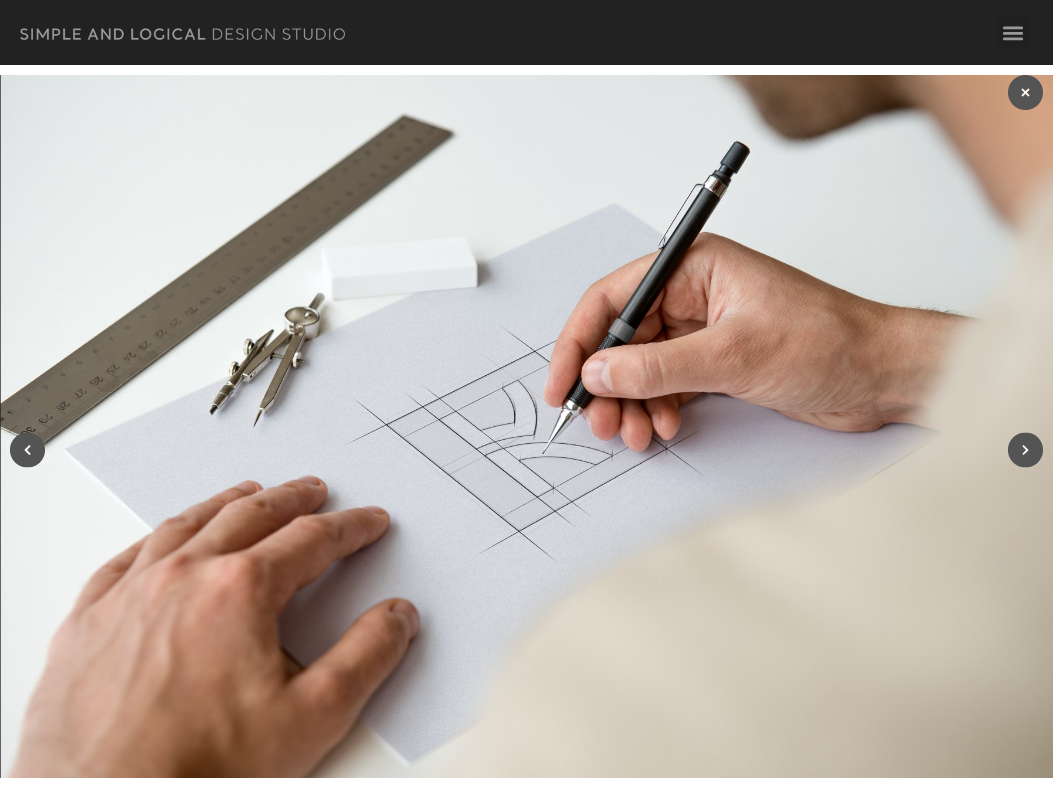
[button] (1013, 32)
